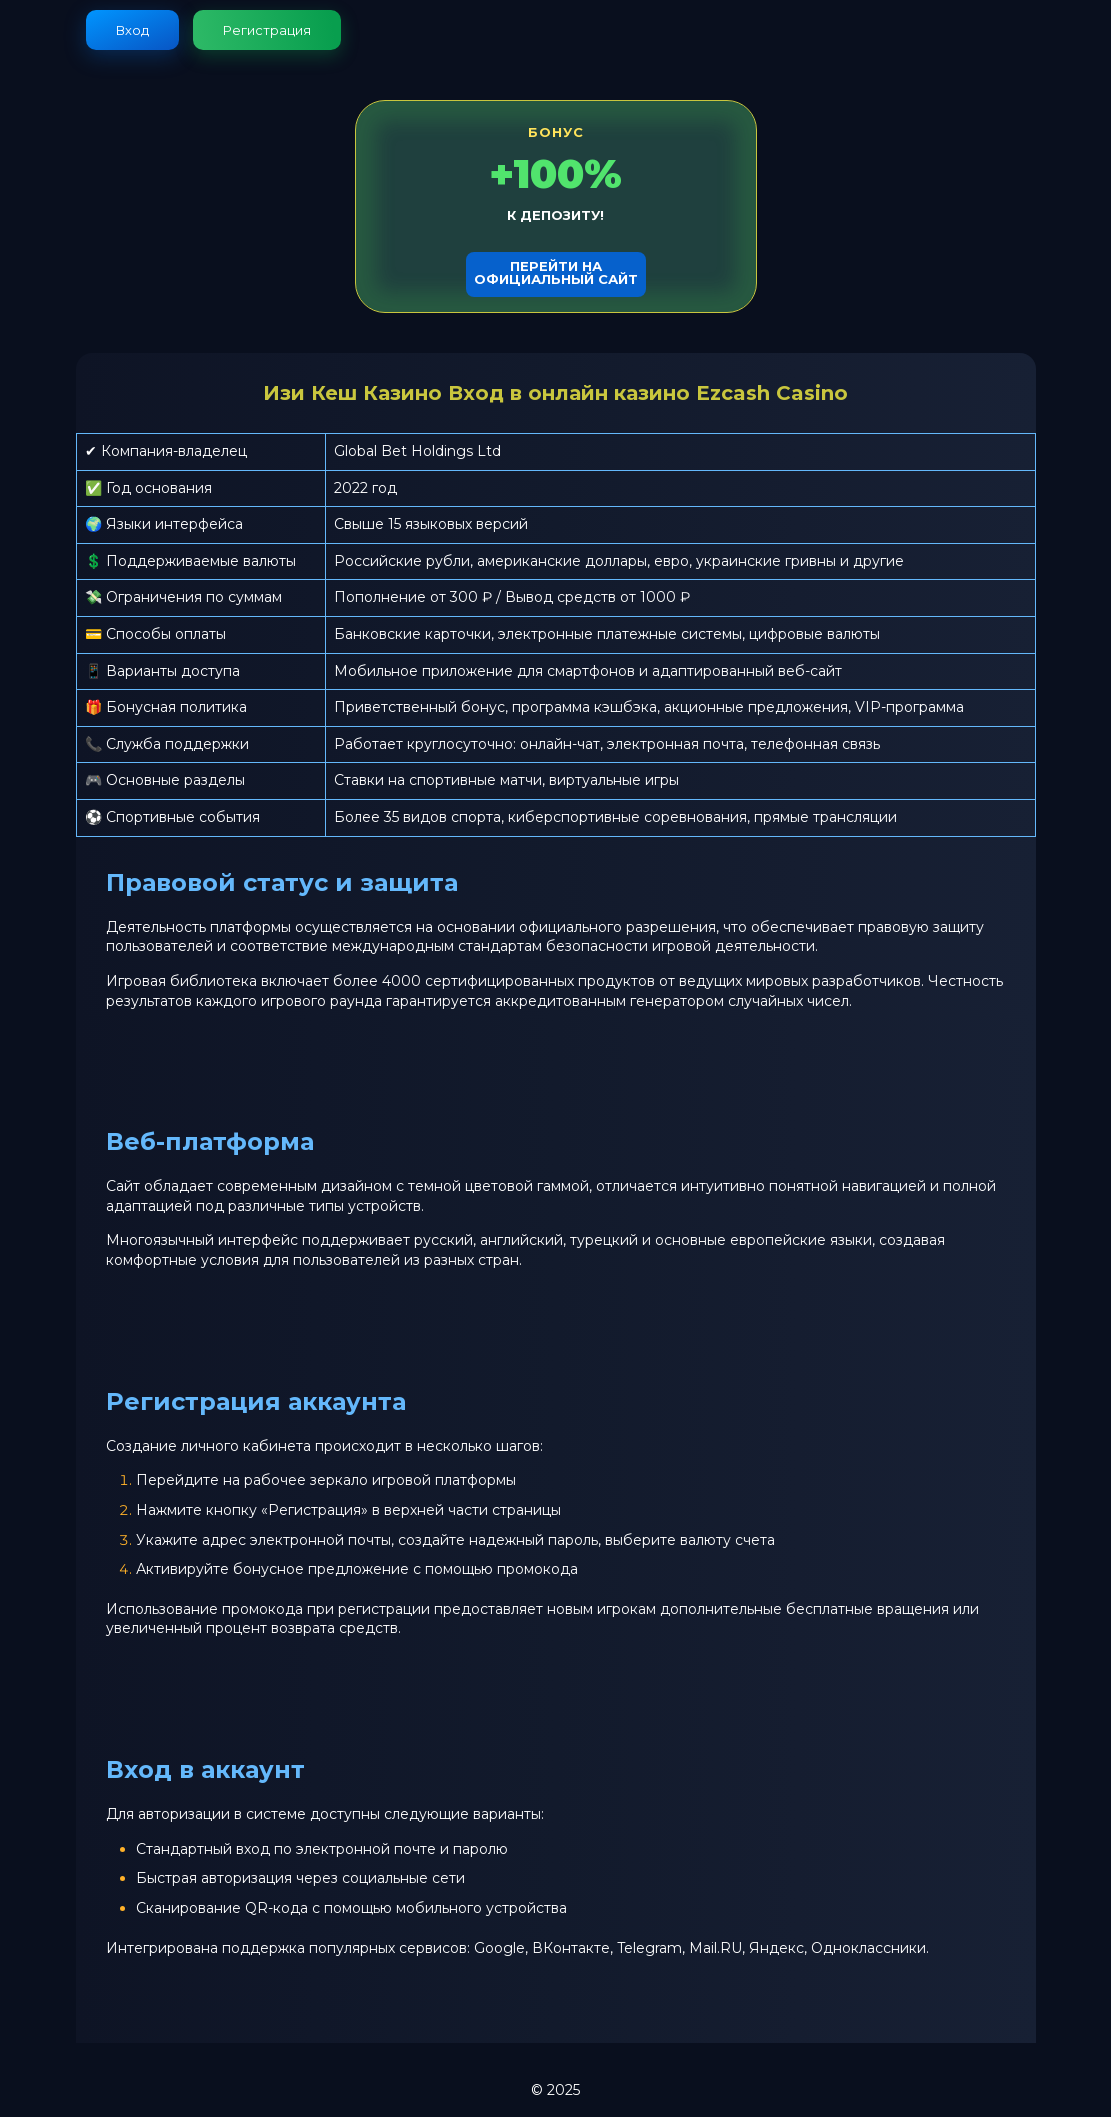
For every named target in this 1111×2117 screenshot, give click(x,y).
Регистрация (267, 30)
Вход (132, 30)
